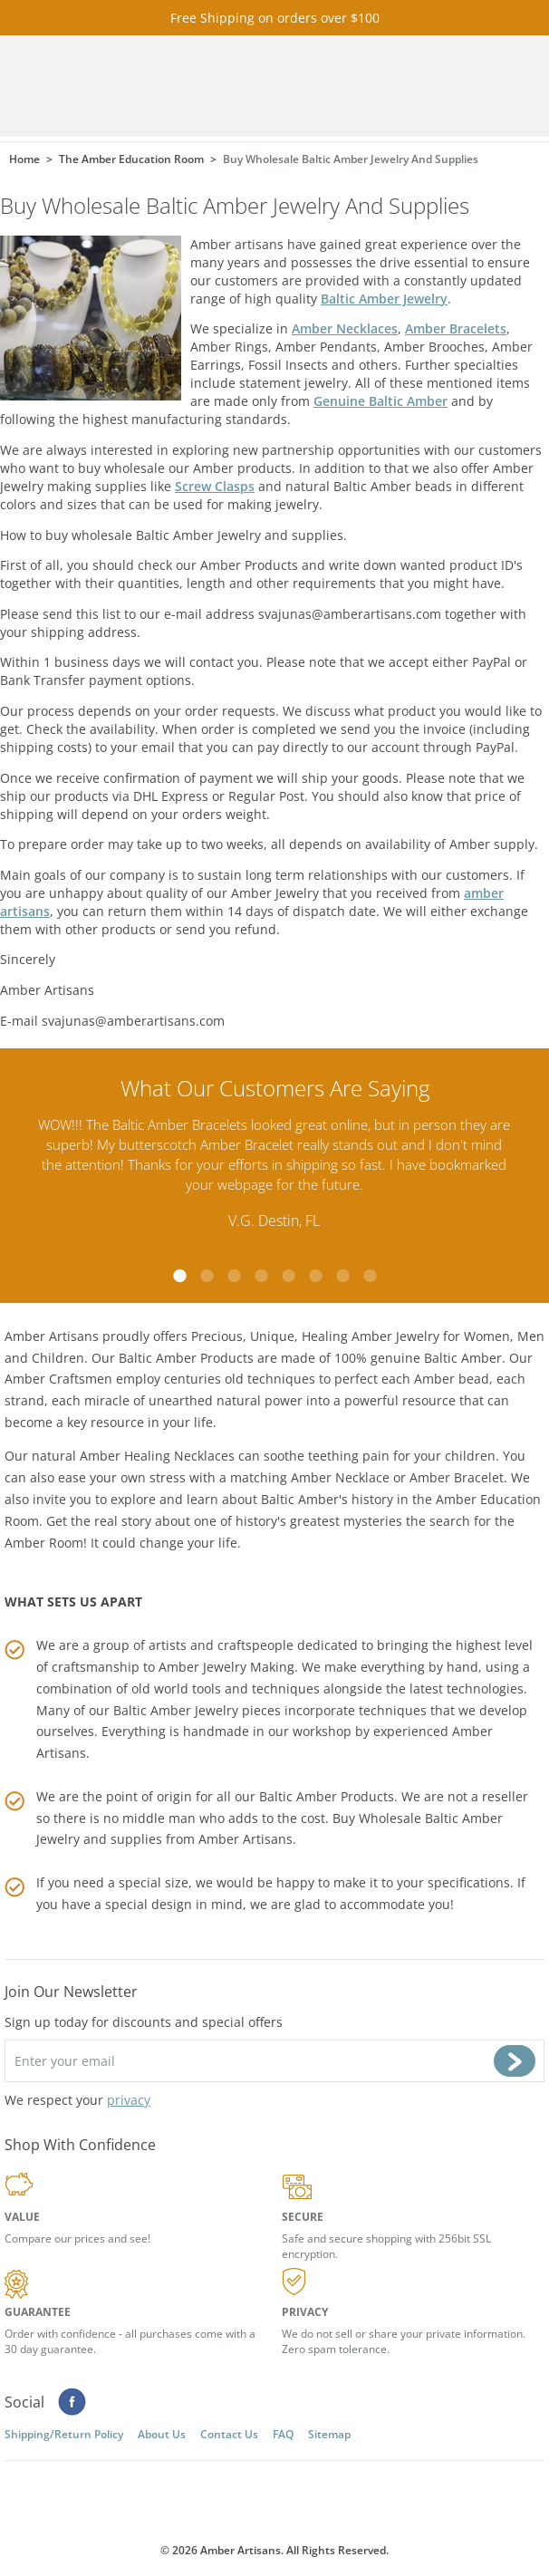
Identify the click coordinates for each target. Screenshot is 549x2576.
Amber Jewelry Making (226, 1666)
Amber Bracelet (456, 1477)
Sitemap (329, 2434)
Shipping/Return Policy (64, 2434)
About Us (162, 2434)
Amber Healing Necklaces (157, 1455)
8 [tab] (370, 1276)
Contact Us (229, 2434)
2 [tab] (206, 1276)
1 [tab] (179, 1276)
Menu (473, 86)
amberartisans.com (190, 86)
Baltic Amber (463, 1357)
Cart (372, 86)
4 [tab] (261, 1276)
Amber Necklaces (345, 328)
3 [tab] (234, 1276)
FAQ (283, 2434)
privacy (128, 2099)
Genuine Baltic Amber (380, 401)
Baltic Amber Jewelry (384, 298)
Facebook (72, 2402)
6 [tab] (315, 1276)
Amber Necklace (340, 1477)
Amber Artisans (245, 1839)
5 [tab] (288, 1276)
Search (423, 86)
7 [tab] (342, 1276)
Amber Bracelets (455, 328)
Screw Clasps (215, 486)
